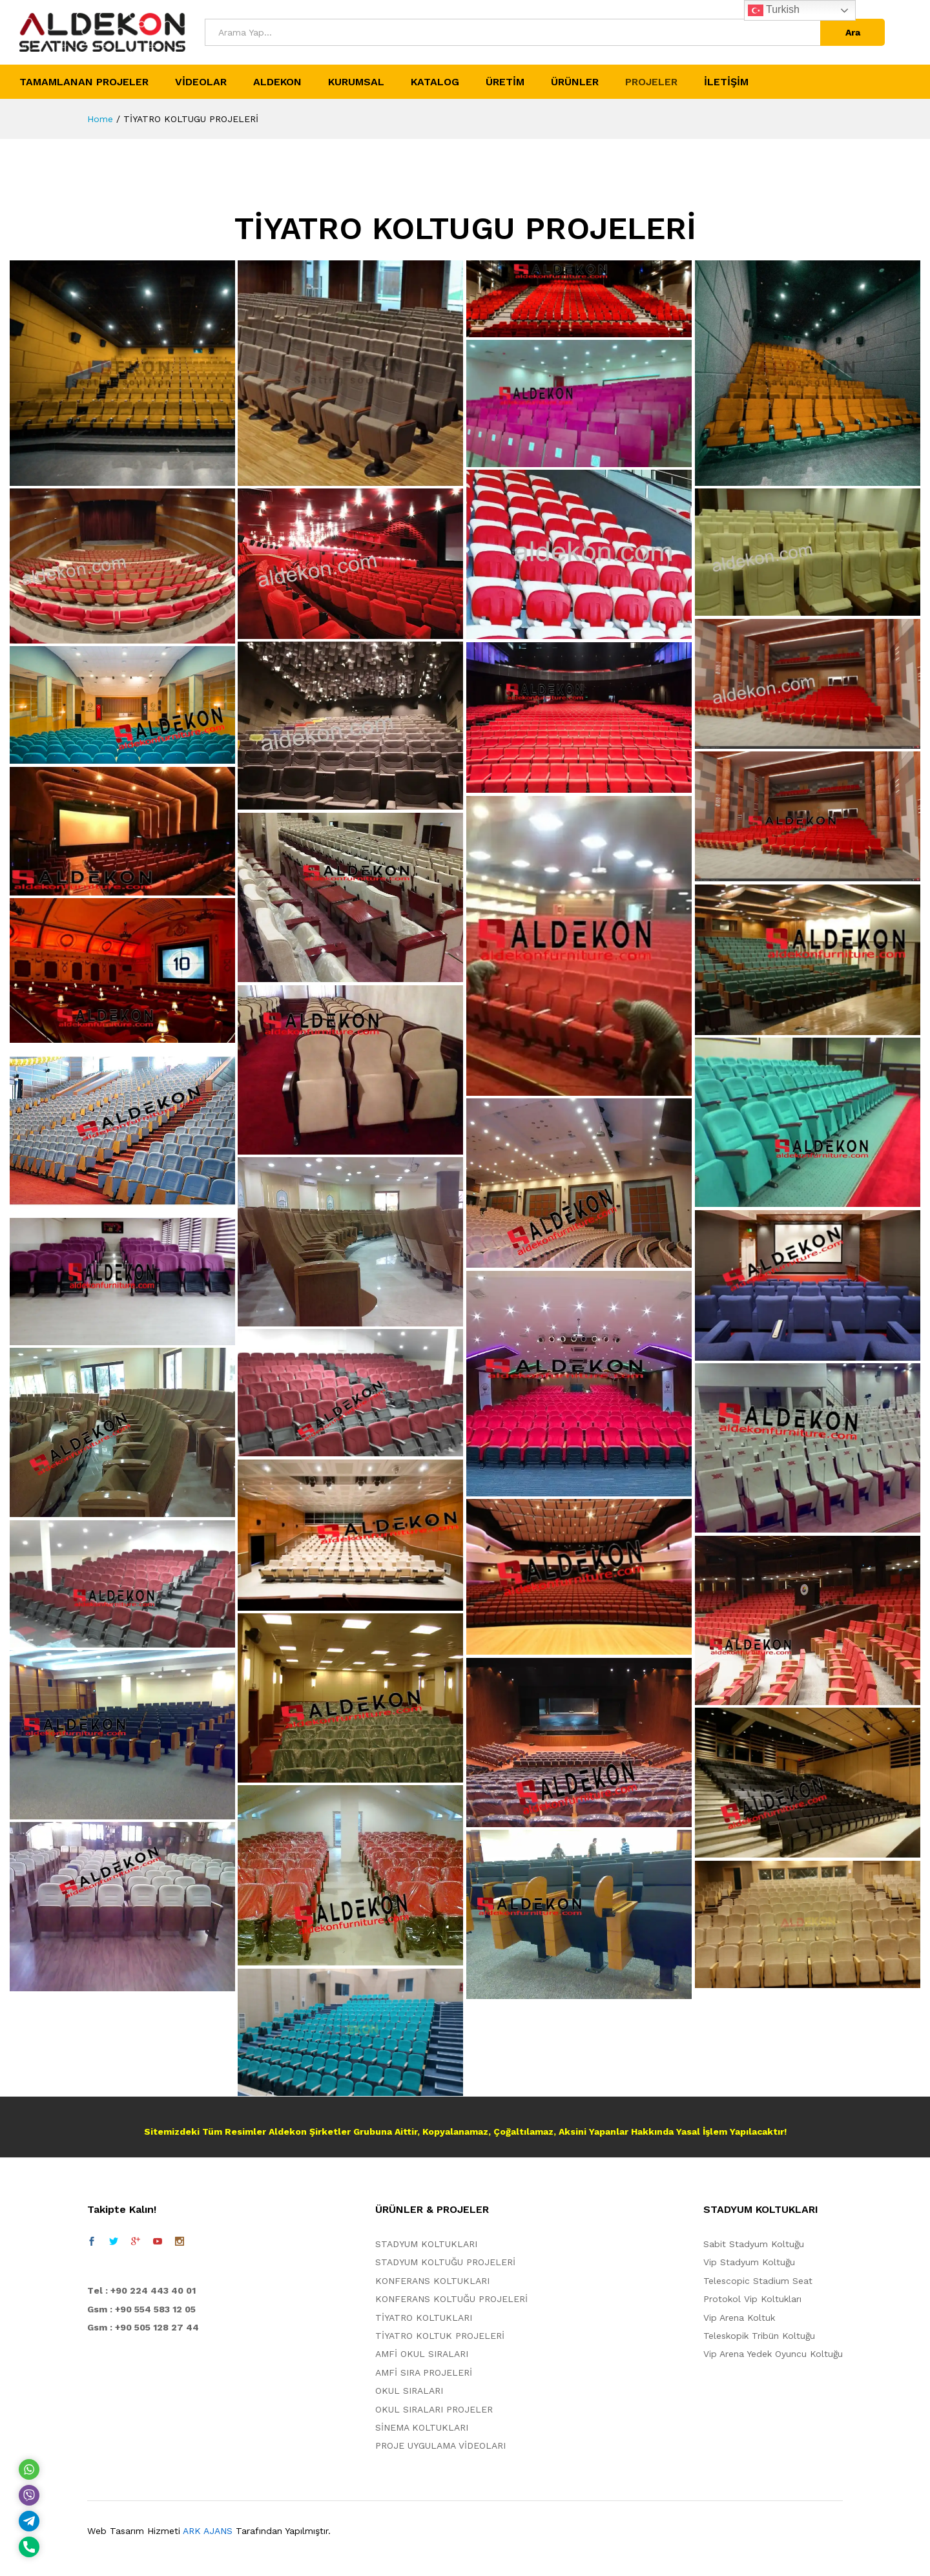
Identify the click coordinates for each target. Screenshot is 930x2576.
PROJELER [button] (651, 82)
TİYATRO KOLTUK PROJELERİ (439, 2335)
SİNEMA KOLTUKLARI (421, 2427)
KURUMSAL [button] (356, 82)
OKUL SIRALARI (409, 2390)
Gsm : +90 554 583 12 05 (141, 2309)
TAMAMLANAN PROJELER (84, 82)
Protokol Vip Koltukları (752, 2299)
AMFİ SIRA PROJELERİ (423, 2372)
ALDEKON (277, 82)
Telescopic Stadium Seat (757, 2281)
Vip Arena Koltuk (739, 2317)
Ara (852, 32)
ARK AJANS (207, 2531)
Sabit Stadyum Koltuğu (753, 2244)
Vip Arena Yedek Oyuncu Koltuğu (773, 2354)
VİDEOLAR (201, 82)
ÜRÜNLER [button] (575, 82)
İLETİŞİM (726, 82)
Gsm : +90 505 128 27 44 (143, 2327)
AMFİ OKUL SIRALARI (421, 2354)
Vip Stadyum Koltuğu (749, 2262)
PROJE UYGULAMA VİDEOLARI (440, 2445)
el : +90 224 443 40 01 (145, 2290)
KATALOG (435, 82)
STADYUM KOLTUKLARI (426, 2244)
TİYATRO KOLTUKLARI (423, 2317)
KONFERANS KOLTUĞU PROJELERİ (451, 2299)
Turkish (774, 10)
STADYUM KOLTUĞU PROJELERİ (445, 2262)
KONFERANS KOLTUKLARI (432, 2281)
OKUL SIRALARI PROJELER (434, 2409)
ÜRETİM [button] (505, 82)
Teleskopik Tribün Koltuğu (759, 2335)
